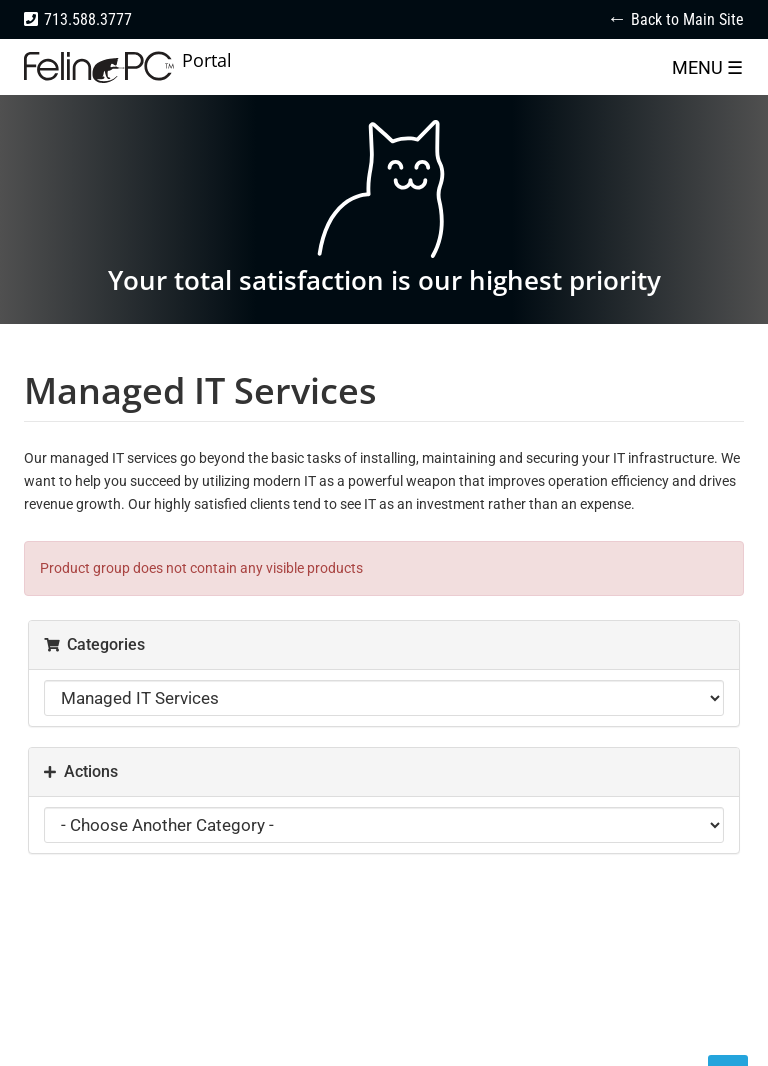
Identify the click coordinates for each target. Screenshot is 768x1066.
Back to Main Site (687, 19)
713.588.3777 (88, 19)
